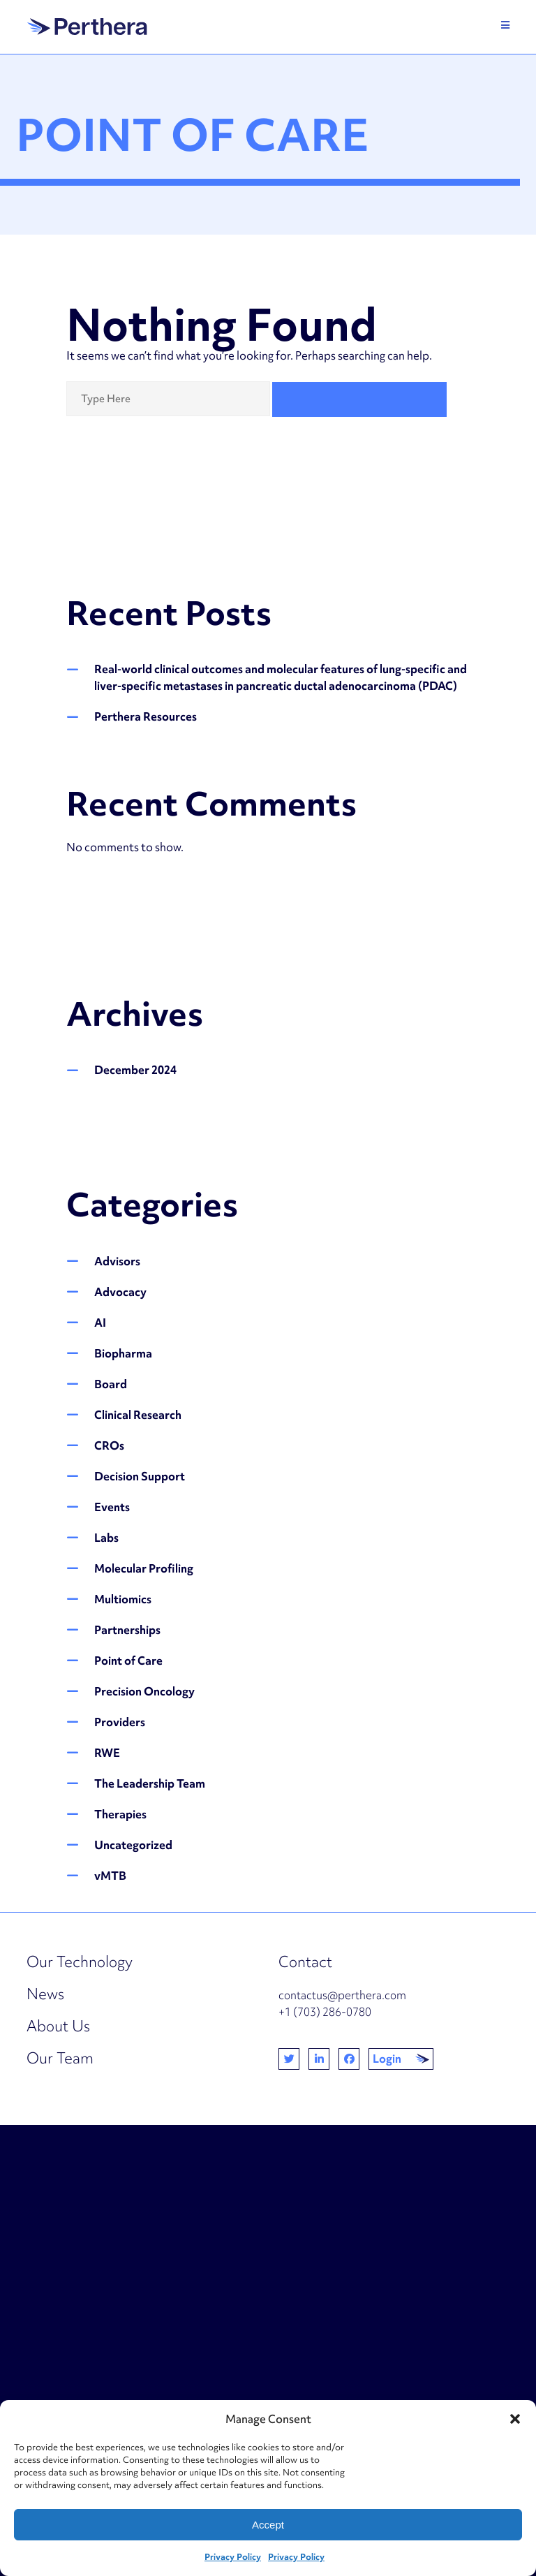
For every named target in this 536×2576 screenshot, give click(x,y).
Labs (106, 1537)
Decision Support (139, 1476)
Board (110, 1384)
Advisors (117, 1261)
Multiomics (122, 1599)
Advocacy (120, 1292)
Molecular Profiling (143, 1568)
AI (100, 1322)
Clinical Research (137, 1414)
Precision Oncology (144, 1691)
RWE (107, 1752)
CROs (109, 1445)
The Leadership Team (149, 1783)
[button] (515, 2419)
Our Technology (80, 1962)
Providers (119, 1722)
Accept (268, 2525)
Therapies (120, 1814)
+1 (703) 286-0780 (324, 2011)
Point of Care (128, 1660)
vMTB (110, 1875)
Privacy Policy (232, 2557)
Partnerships (127, 1629)
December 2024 (135, 1069)
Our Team (60, 2058)
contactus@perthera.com (342, 1995)
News (45, 1994)
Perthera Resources (145, 716)
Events (112, 1507)
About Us (58, 2026)
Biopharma (123, 1353)
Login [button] (387, 2058)
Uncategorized (133, 1845)
